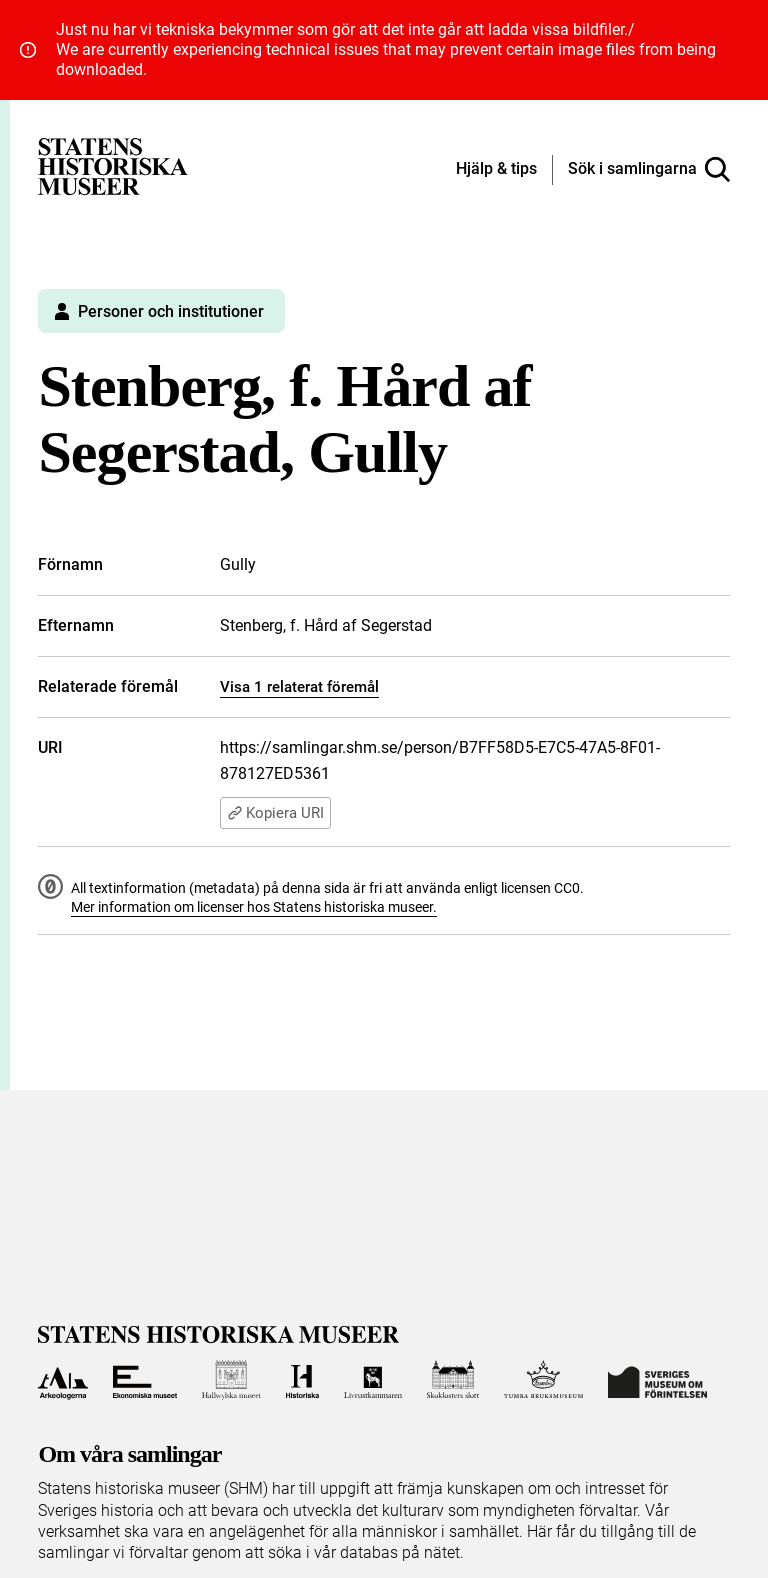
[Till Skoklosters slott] (453, 1380)
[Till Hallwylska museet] (231, 1380)
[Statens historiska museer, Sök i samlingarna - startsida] (113, 165)
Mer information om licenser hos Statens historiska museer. (254, 907)
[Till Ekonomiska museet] (145, 1380)
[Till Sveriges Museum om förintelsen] (657, 1380)
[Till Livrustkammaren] (373, 1380)
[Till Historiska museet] (302, 1380)
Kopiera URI (275, 813)
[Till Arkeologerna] (62, 1380)
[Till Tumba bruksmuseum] (544, 1380)
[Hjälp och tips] (496, 170)
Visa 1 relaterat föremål (299, 687)
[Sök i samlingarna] (649, 170)
